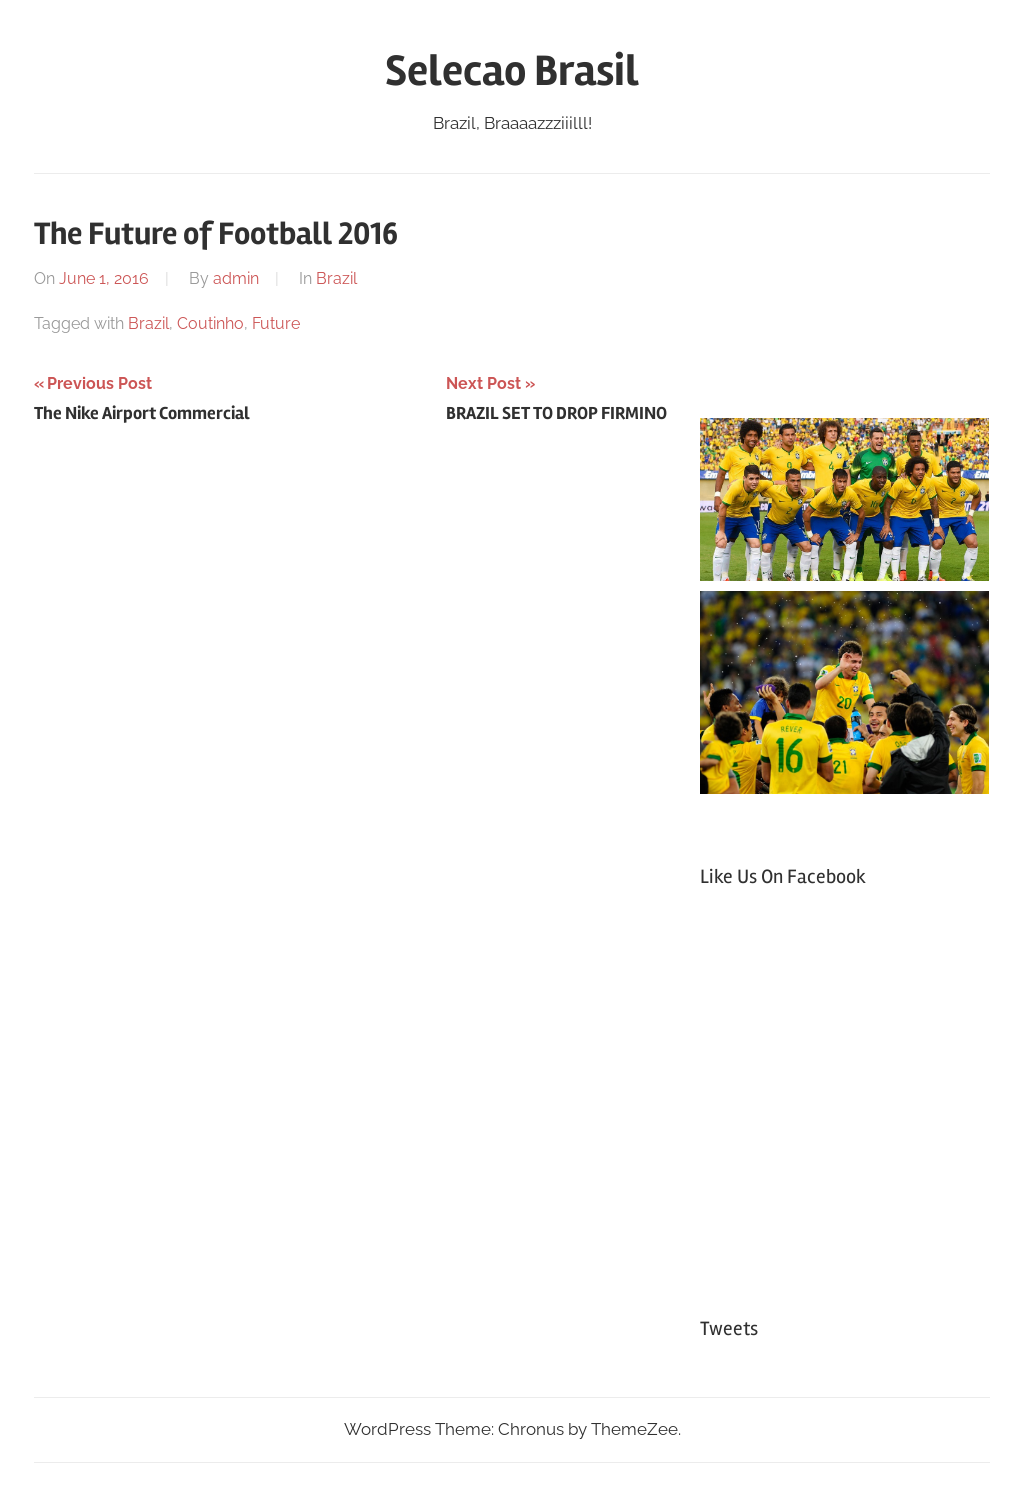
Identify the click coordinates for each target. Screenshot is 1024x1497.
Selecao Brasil (512, 71)
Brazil (336, 278)
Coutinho (210, 323)
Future (276, 323)
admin (236, 278)
